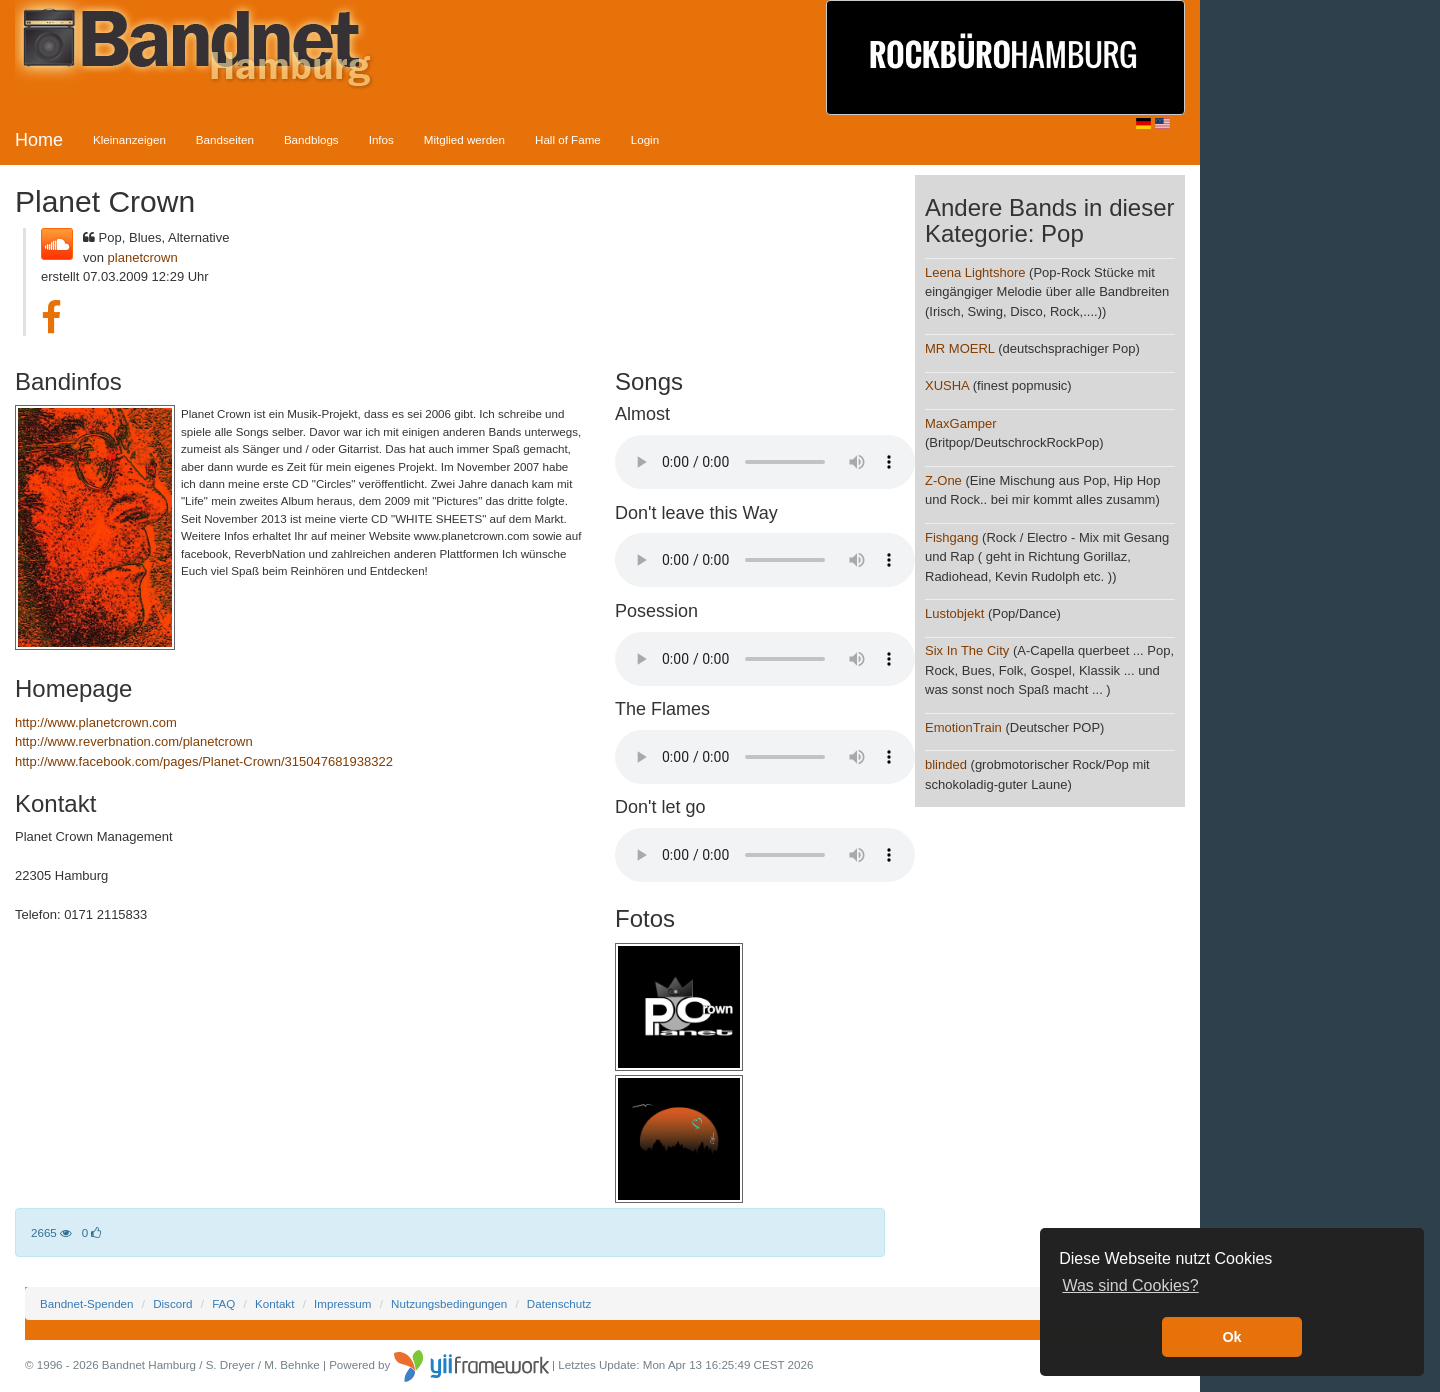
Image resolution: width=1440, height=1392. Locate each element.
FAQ (223, 1303)
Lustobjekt (954, 613)
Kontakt (274, 1303)
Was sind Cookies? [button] (1130, 1285)
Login (645, 139)
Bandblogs (311, 139)
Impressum (342, 1303)
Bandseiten (225, 139)
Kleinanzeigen (129, 139)
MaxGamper (961, 423)
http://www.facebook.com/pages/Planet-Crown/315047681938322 (204, 761)
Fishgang (951, 537)
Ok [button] (1231, 1337)
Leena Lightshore (975, 272)
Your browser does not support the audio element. (765, 462)
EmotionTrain (963, 727)
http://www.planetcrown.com (96, 722)
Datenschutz (559, 1303)
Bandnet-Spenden (86, 1303)
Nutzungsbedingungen (449, 1303)
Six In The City (967, 650)
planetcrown (143, 257)
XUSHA (947, 385)
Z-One (943, 480)
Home (39, 140)
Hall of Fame (568, 139)
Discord (172, 1303)
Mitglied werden (464, 139)
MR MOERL (960, 348)
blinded (946, 764)
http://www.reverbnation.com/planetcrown (134, 741)
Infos (381, 139)
